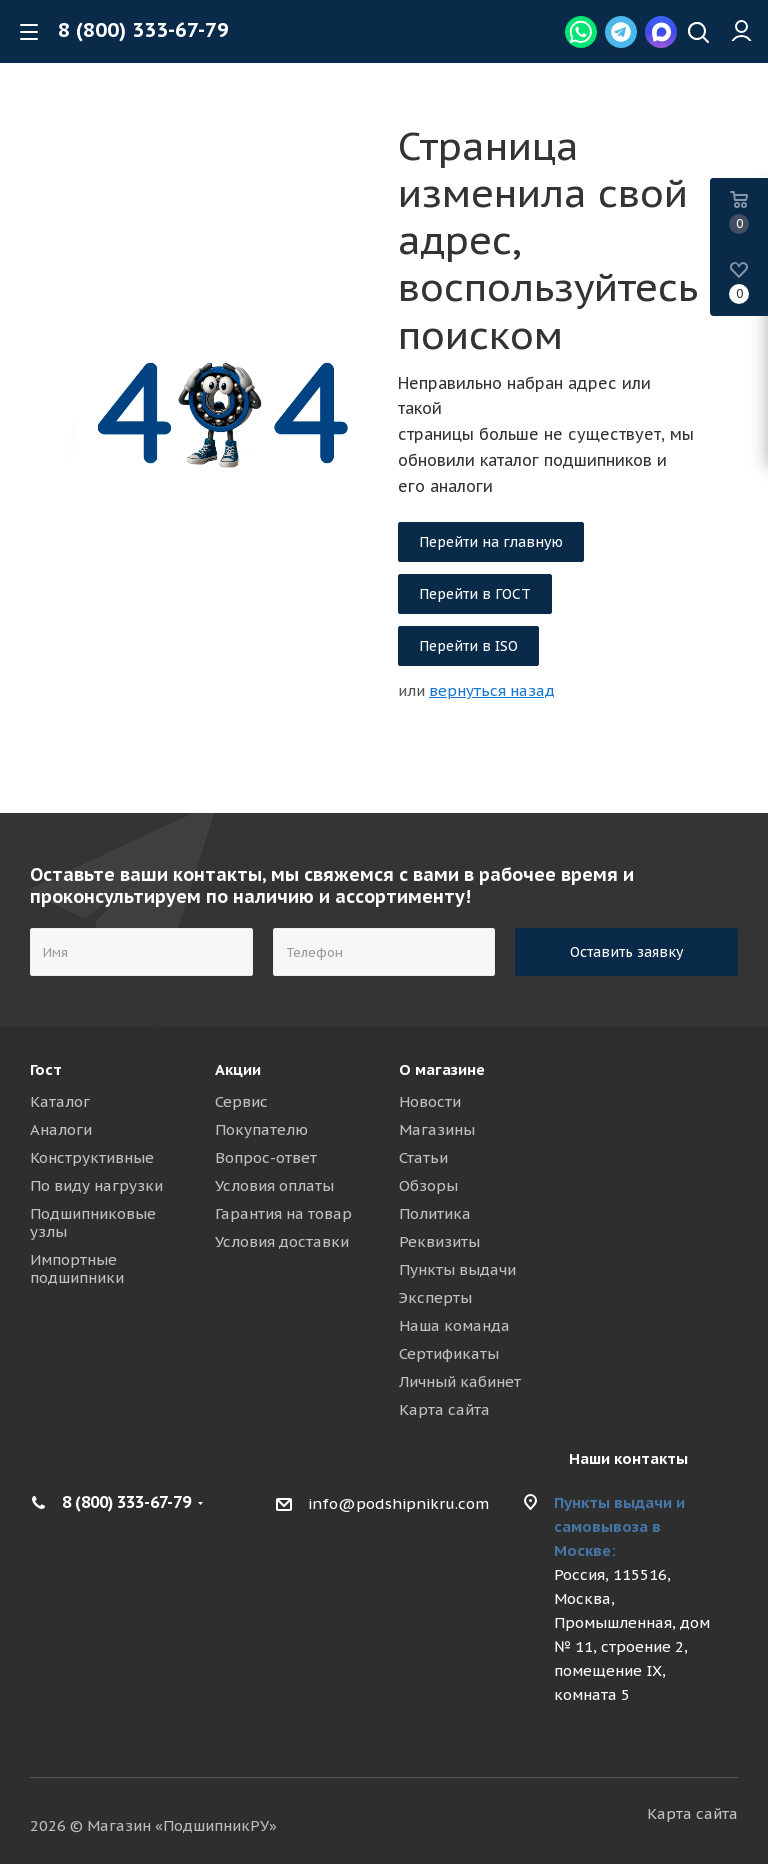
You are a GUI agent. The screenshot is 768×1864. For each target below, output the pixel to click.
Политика (435, 1213)
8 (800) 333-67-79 (143, 30)
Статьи (423, 1157)
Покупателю (261, 1129)
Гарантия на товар (283, 1213)
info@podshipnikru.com (398, 1503)
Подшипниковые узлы (93, 1222)
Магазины (437, 1129)
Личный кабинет (460, 1381)
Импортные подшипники (77, 1268)
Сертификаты (449, 1353)
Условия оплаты (274, 1185)
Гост (46, 1069)
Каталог (60, 1101)
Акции (238, 1069)
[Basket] (739, 212)
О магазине (442, 1069)
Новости (430, 1101)
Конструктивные (92, 1157)
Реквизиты (439, 1241)
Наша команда (454, 1325)
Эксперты (435, 1297)
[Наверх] (698, 34)
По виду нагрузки (96, 1185)
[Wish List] (739, 281)
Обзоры (428, 1185)
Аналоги (61, 1129)
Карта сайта (444, 1409)
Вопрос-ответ (266, 1157)
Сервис (241, 1101)
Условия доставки (282, 1241)
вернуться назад (492, 690)
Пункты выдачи (457, 1269)
